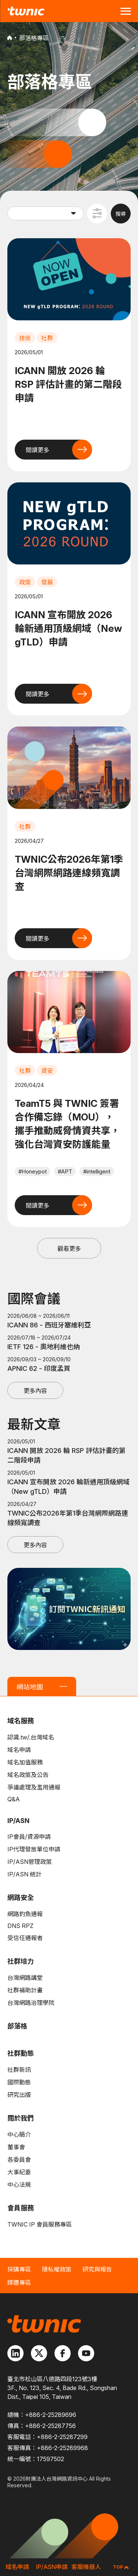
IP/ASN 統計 (24, 1874)
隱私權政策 (56, 2269)
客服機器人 (86, 2566)
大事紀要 (19, 2172)
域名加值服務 (25, 1762)
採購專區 (19, 2269)
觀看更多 (69, 1248)
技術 (25, 338)
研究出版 (19, 2094)
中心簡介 (19, 2134)
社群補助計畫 (25, 1990)
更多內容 (35, 1390)
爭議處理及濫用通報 (33, 1787)
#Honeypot (32, 1171)
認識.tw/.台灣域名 (30, 1737)
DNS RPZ (20, 1925)
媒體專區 (19, 2282)
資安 (47, 1070)
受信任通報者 (25, 1938)
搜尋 (121, 214)
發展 (47, 582)
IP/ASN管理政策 (29, 1861)
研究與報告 (97, 2269)
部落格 (17, 2026)
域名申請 (19, 1749)
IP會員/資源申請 (29, 1836)
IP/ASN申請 (52, 2566)
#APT (65, 1171)
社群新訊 (19, 2069)
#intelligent (96, 1171)
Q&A (13, 1799)
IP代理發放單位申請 (33, 1849)
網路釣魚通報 (25, 1914)
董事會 (16, 2147)
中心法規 (19, 2184)
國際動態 (19, 2082)
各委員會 (19, 2159)
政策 (25, 582)
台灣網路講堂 (25, 1977)
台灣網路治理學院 (30, 2002)
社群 (47, 338)
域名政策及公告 (28, 1774)
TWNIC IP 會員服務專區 (39, 2224)
